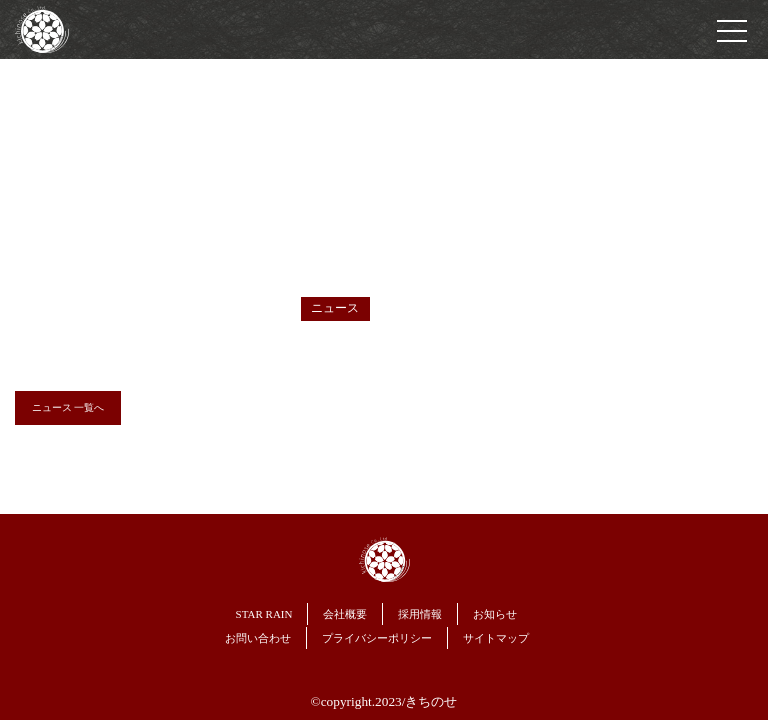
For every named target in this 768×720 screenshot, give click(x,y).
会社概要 (345, 614)
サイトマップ (496, 638)
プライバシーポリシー (377, 638)
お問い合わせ (258, 638)
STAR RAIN (264, 614)
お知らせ (495, 614)
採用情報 (420, 614)
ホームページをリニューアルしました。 (409, 340)
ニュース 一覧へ (68, 407)
